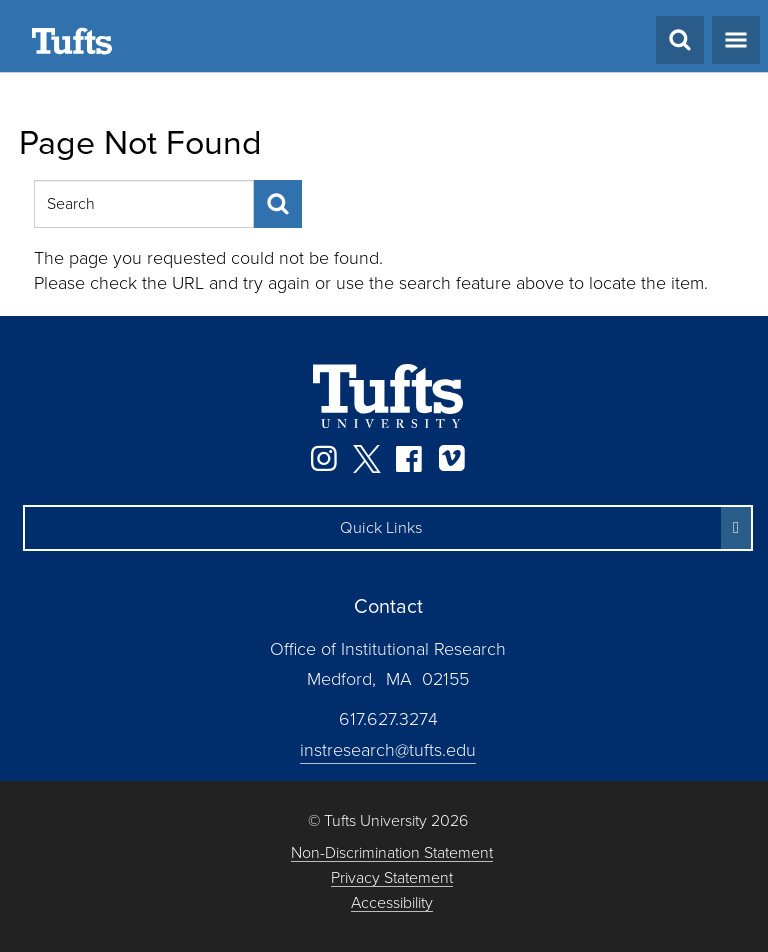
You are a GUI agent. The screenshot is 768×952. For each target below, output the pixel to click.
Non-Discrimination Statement (392, 853)
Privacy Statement (392, 878)
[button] (388, 528)
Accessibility (392, 903)
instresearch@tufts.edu (388, 750)
